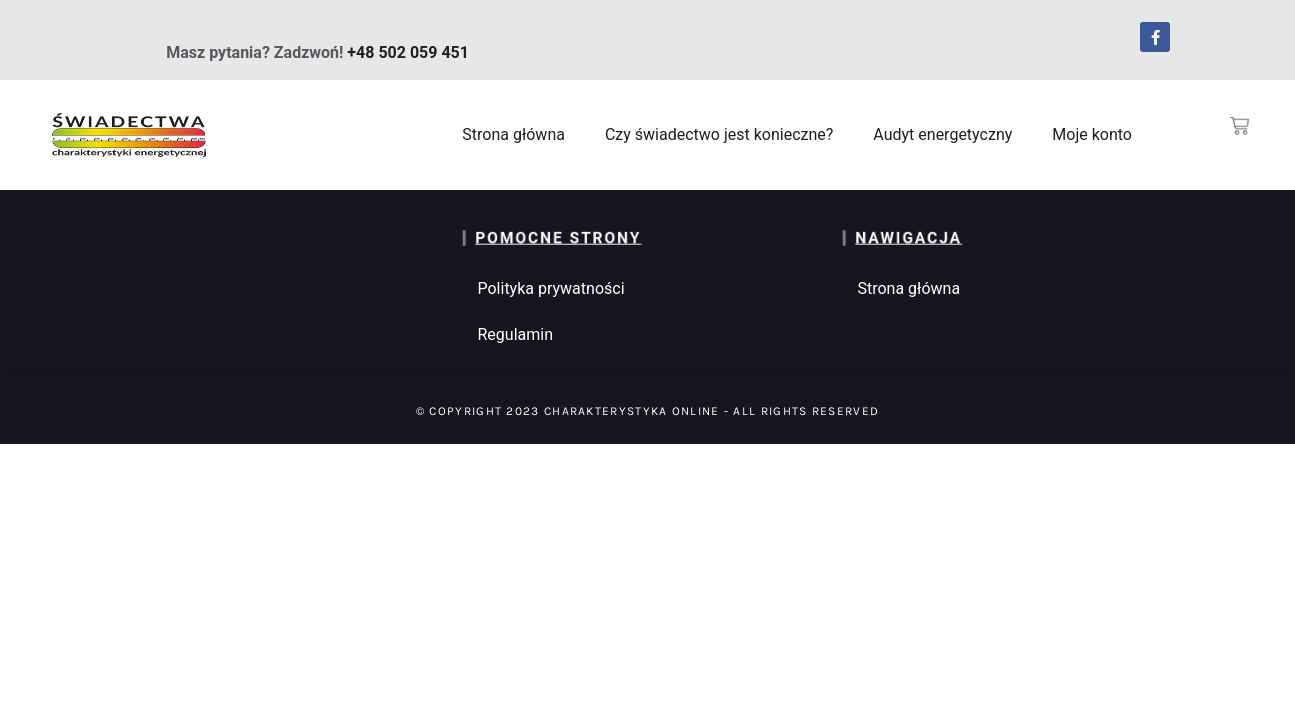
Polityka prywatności (550, 288)
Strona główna (513, 134)
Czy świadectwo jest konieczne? (719, 134)
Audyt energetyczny (942, 134)
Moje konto (1092, 134)
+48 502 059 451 (408, 52)
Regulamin (515, 334)
